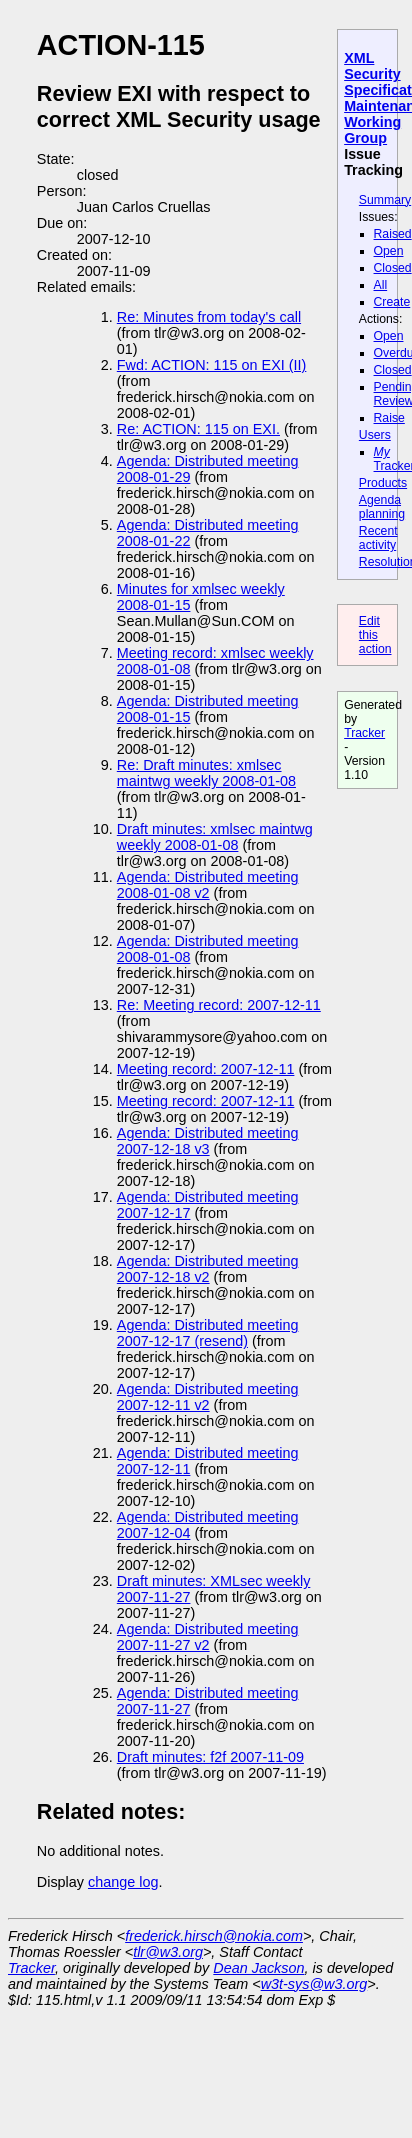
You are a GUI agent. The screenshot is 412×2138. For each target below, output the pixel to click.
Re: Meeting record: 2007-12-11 (219, 1005)
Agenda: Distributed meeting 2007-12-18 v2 (208, 1269)
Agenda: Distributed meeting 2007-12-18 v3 (208, 1141)
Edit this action (375, 635)
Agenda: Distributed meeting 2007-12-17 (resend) (208, 1333)
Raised (393, 234)
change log (123, 1882)
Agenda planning (382, 507)
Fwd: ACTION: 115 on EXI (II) (212, 365)
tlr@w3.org (168, 1952)
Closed (393, 268)
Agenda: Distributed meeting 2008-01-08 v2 (208, 885)
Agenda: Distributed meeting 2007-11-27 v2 (208, 1637)
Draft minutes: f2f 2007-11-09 (210, 1757)
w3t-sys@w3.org (314, 1984)
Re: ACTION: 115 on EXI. (198, 429)
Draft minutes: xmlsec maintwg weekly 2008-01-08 (215, 837)
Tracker (364, 733)
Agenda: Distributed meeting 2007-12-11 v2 (208, 1397)
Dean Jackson (258, 1968)
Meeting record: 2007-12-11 (206, 1069)
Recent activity (378, 538)
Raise (389, 418)
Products (383, 483)
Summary (385, 200)
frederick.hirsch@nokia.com (214, 1936)
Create (392, 302)
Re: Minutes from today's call (209, 317)
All (381, 285)
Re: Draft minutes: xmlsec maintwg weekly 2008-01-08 (206, 773)
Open (389, 251)
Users (375, 435)
